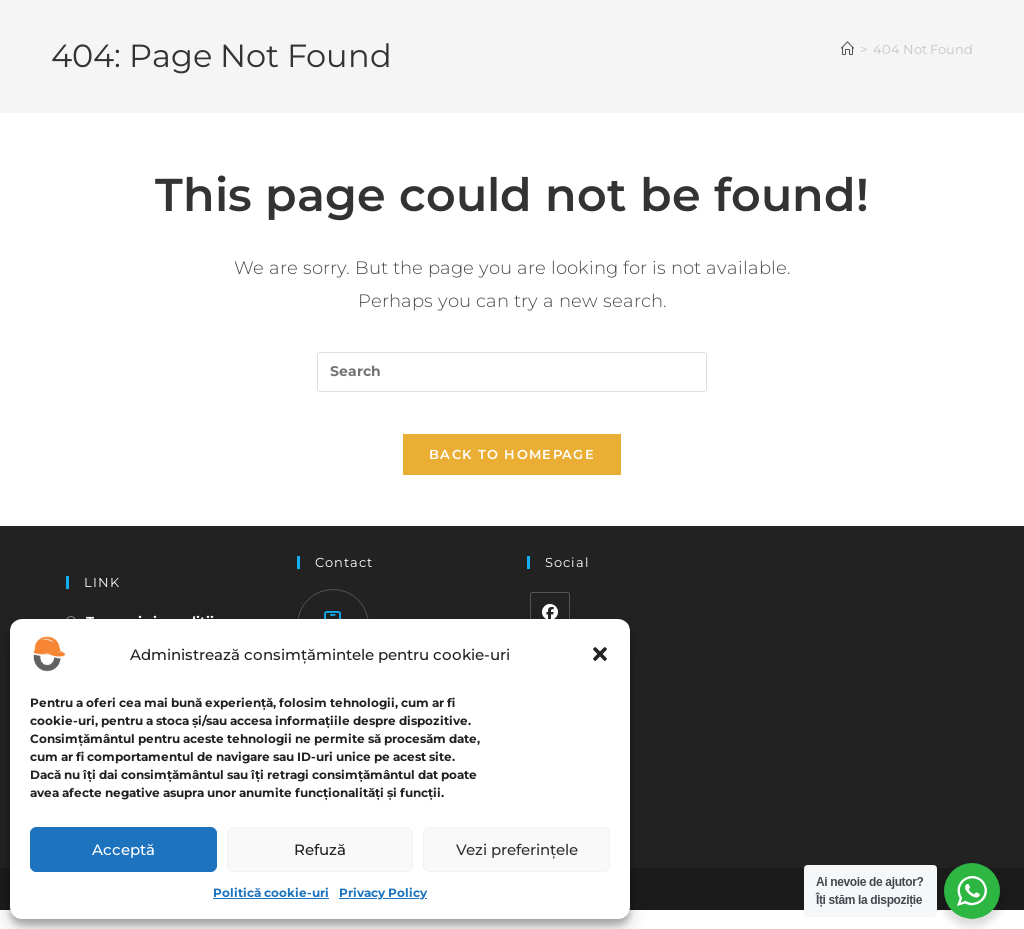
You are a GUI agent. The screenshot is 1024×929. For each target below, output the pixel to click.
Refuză (320, 849)
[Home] (847, 49)
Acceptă (123, 849)
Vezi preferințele (517, 849)
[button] (600, 654)
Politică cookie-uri (271, 892)
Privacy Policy (383, 892)
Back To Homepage (512, 473)
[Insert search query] (512, 372)
